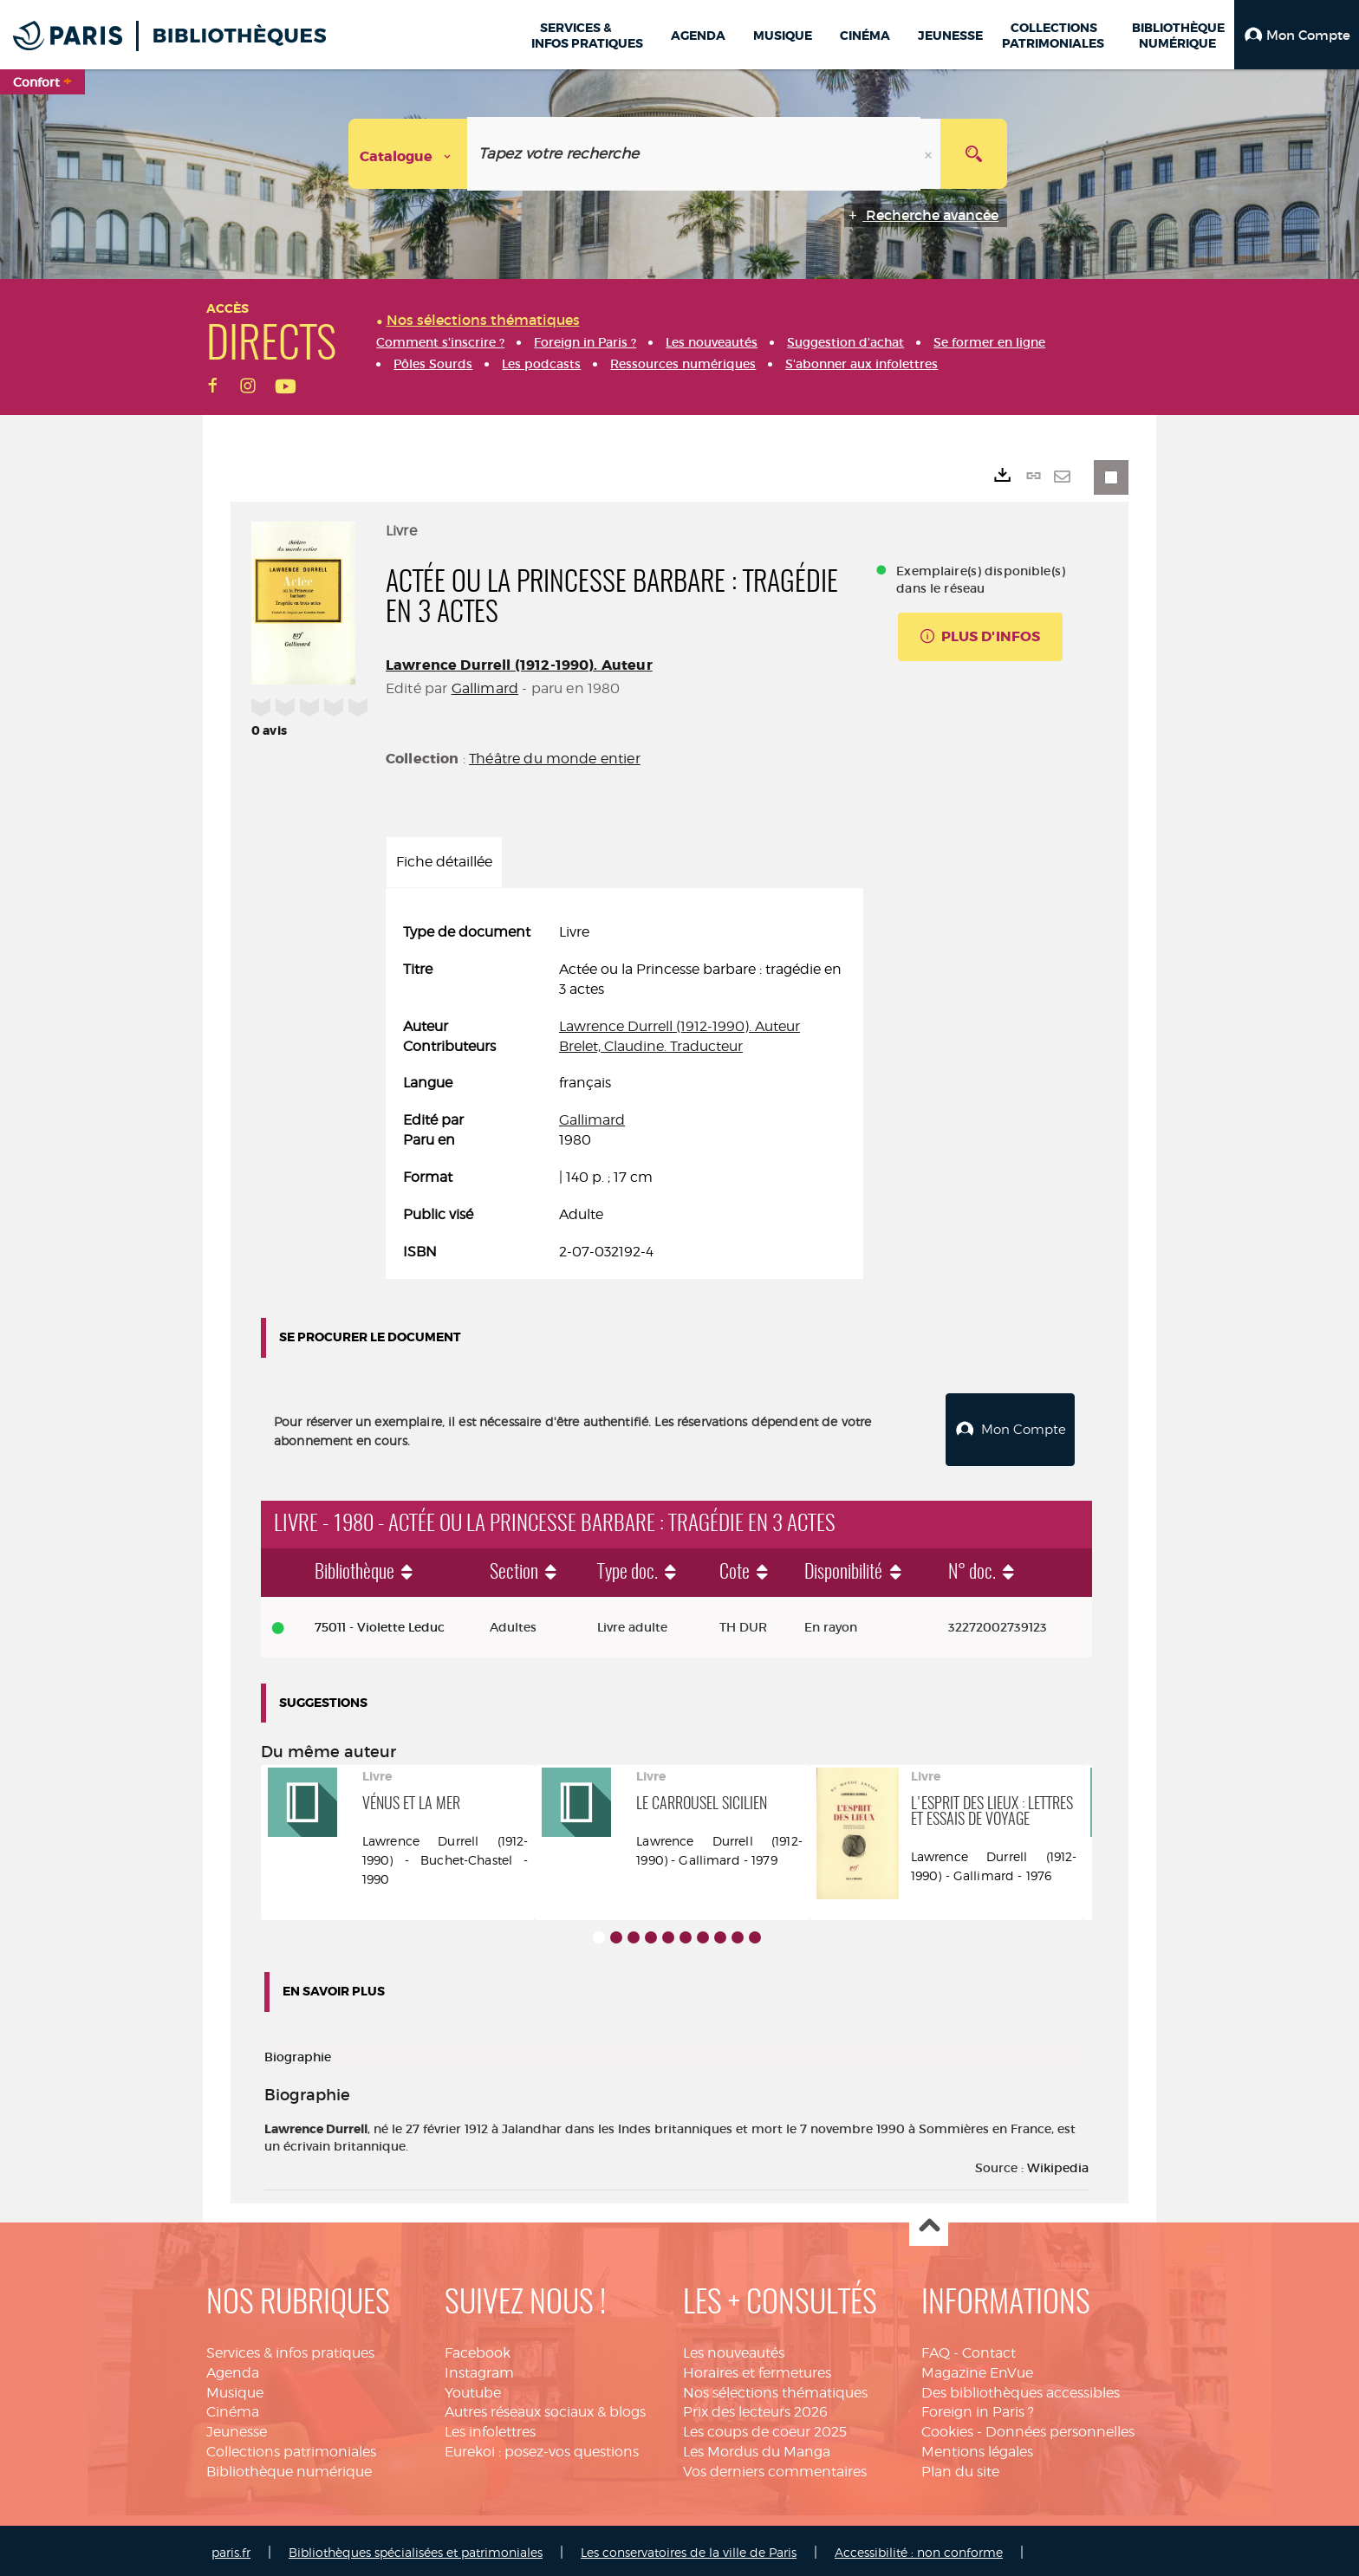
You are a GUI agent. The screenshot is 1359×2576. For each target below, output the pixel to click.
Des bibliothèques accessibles (1020, 2388)
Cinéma (232, 2407)
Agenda (232, 2368)
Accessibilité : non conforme (919, 2547)
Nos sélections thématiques (775, 2388)
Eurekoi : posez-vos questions (542, 2447)
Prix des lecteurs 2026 (755, 2407)
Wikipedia (1058, 2163)
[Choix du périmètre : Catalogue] (408, 154)
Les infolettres (490, 2427)
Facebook (477, 2348)
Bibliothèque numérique (289, 2467)
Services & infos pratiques (290, 2348)
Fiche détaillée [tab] (444, 861)
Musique (234, 2388)
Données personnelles (1060, 2427)
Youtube (473, 2388)
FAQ (935, 2348)
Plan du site (960, 2467)
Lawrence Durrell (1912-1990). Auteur (519, 665)
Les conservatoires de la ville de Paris (689, 2547)
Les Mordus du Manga (756, 2447)
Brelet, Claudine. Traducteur (651, 1046)
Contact (989, 2348)
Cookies (947, 2427)
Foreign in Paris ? (977, 2407)
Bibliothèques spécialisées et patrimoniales (416, 2547)
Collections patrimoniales (291, 2447)
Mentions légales (977, 2447)
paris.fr (230, 2547)
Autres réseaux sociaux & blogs (545, 2407)
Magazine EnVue (977, 2368)
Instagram (479, 2368)
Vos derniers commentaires (775, 2467)
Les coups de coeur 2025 (765, 2427)
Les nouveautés (733, 2348)
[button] (1296, 34)
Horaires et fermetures (757, 2368)
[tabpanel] (624, 1092)
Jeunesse (236, 2427)
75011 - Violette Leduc (380, 1623)
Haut (928, 2223)
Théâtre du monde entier (554, 758)
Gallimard (485, 688)
